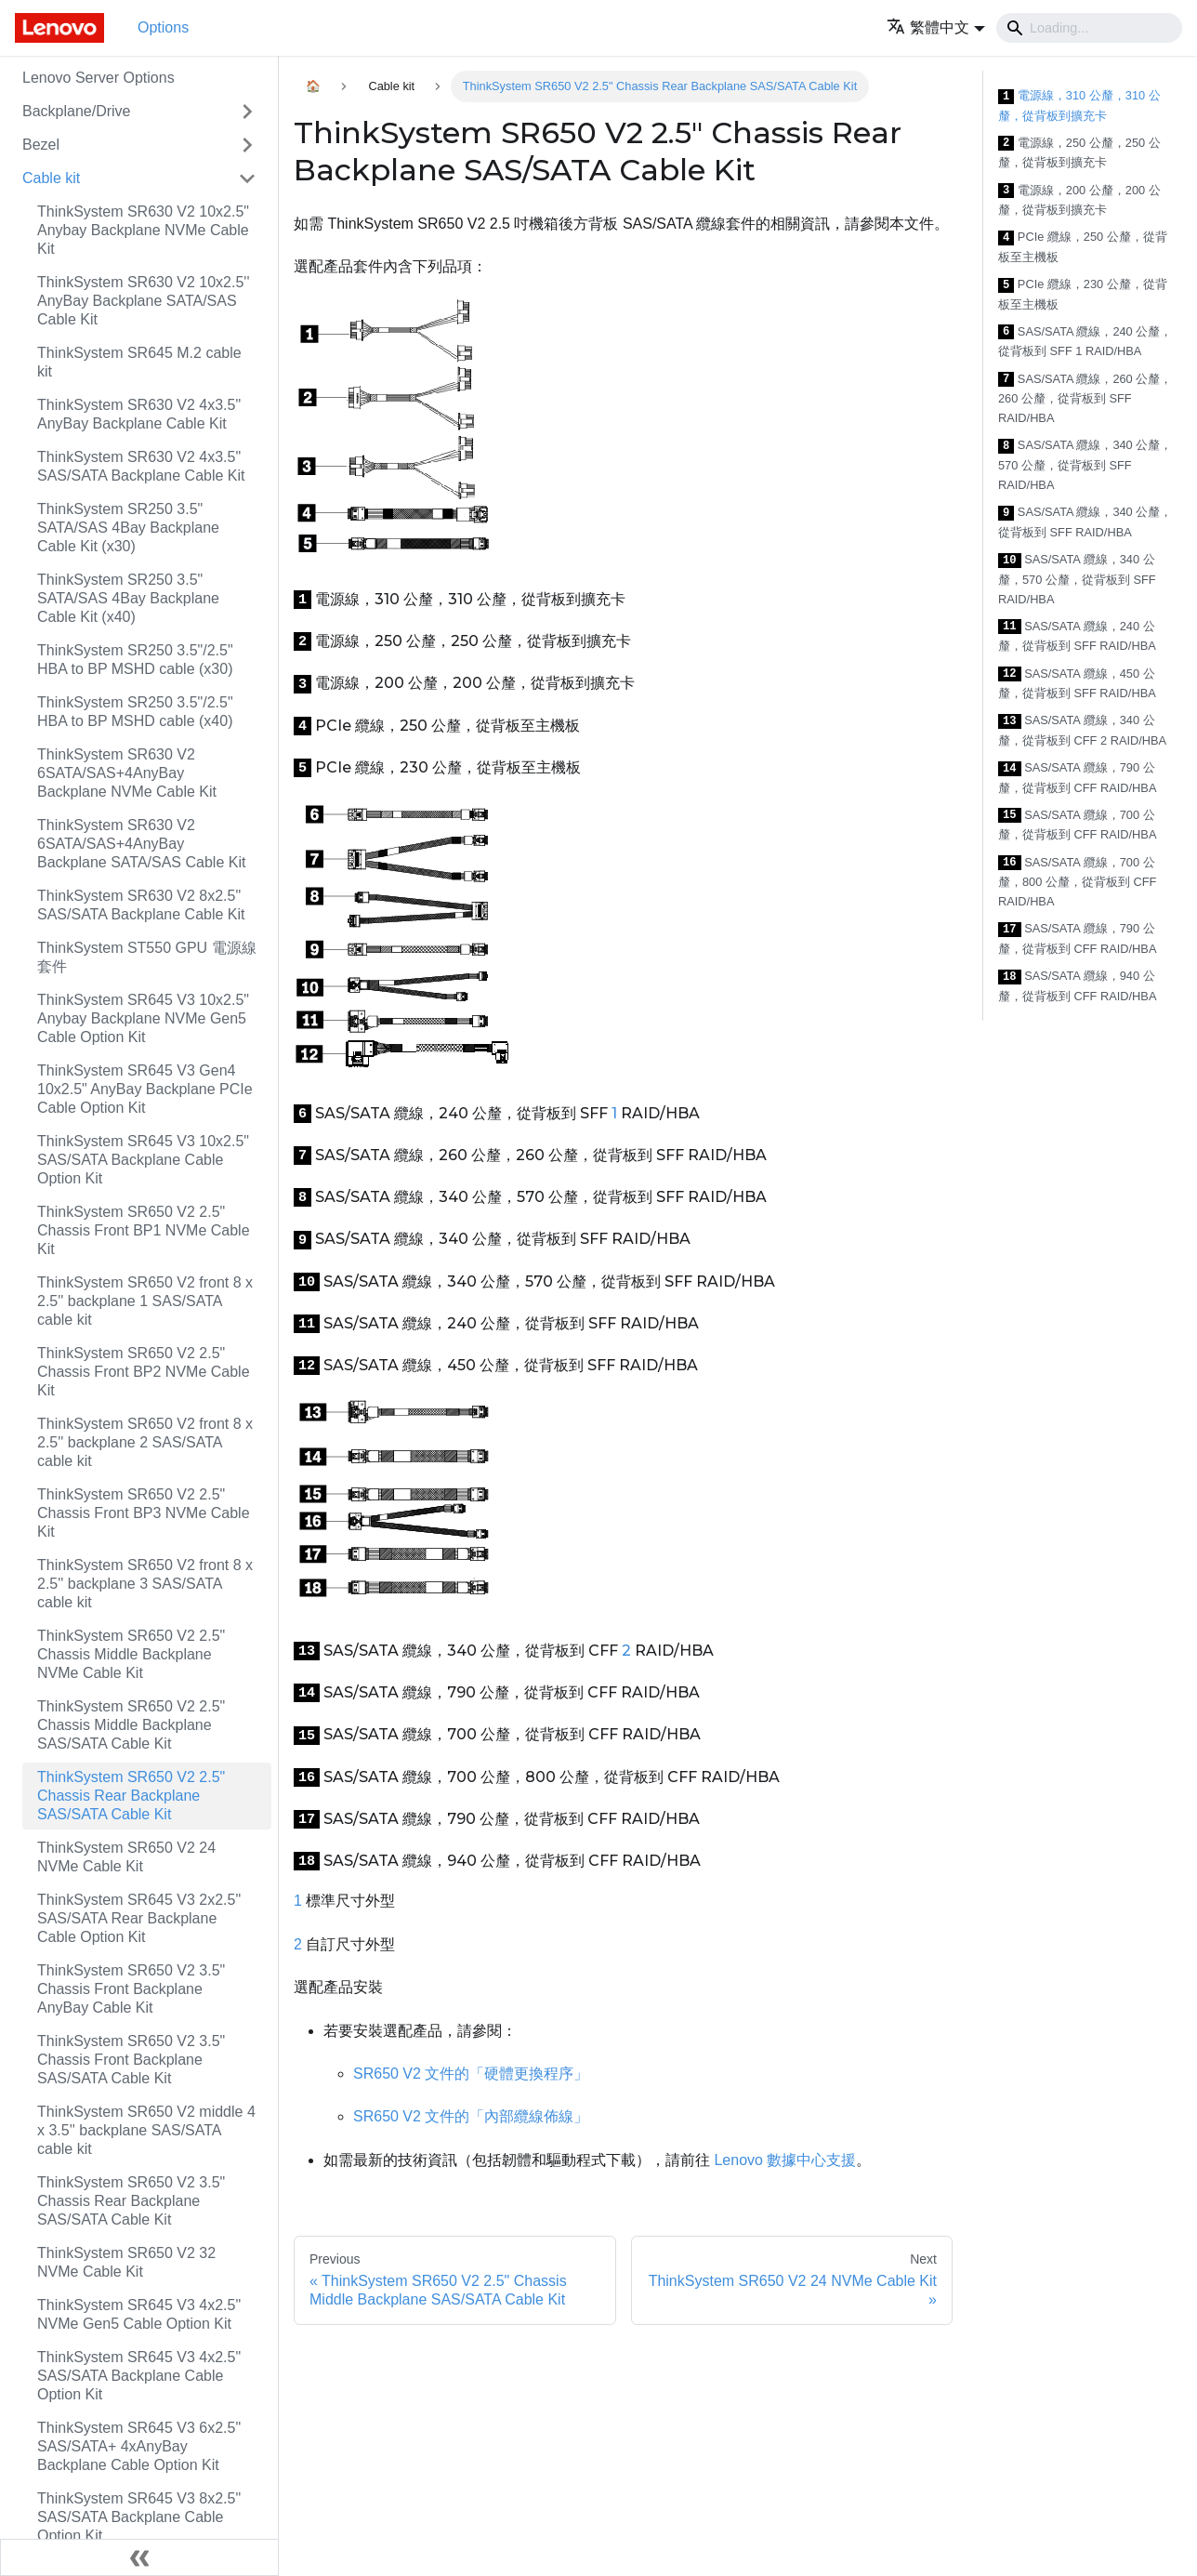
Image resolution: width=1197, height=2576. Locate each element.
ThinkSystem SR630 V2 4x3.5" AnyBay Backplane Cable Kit (139, 414)
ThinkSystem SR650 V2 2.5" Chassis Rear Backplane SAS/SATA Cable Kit (131, 1795)
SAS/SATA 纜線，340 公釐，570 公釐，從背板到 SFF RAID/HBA (1085, 465)
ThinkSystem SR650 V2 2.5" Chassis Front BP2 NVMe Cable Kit (143, 1371)
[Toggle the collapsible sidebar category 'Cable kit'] (247, 178)
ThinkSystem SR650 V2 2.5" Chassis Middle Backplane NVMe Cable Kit (131, 1654)
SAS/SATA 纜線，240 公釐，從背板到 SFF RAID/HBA (1077, 636)
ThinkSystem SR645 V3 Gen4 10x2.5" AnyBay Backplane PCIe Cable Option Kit (145, 1089)
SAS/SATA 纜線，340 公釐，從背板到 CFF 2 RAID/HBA (1082, 730)
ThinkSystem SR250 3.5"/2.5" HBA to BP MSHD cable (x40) (135, 711)
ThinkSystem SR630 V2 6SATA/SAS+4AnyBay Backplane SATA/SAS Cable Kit (141, 843)
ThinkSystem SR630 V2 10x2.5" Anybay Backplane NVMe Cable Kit (143, 230)
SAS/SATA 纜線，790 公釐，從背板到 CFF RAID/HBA (1077, 777)
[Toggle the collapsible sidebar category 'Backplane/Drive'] (247, 111)
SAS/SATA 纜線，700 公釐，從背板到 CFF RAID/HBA (1077, 825)
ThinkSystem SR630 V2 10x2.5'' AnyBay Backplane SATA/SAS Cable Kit (143, 300)
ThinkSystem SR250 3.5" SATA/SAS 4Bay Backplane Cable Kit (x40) (128, 598)
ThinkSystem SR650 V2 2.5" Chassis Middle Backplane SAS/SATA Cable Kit (131, 1724)
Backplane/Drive (76, 111)
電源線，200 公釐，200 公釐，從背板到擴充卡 (1079, 200)
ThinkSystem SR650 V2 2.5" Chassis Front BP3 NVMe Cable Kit (143, 1512)
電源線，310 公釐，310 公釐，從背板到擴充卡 (1079, 105)
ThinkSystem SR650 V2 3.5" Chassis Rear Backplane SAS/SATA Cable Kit (131, 2200)
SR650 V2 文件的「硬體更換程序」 (470, 2073)
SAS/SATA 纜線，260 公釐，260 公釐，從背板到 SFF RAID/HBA (1085, 399)
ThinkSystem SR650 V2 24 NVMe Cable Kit (126, 1857)
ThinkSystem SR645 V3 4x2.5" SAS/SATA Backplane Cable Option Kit (139, 2375)
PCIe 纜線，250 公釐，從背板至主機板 (1082, 247)
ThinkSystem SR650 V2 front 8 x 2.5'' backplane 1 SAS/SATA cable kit (145, 1301)
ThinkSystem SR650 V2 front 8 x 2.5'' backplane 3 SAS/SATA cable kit (145, 1583)
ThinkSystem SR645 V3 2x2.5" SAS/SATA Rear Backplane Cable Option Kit (139, 1918)
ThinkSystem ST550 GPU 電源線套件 (146, 957)
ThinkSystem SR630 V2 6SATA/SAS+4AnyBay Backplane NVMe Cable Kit (127, 772)
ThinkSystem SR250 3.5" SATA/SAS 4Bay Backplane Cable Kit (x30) (128, 527)
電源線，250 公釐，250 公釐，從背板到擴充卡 (1079, 153)
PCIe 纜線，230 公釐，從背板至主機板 (1082, 294)
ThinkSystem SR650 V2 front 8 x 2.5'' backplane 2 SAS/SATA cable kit (145, 1442)
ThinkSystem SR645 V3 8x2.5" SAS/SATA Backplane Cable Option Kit (139, 2516)
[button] (936, 27)
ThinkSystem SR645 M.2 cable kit (139, 362)
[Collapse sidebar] (139, 2557)
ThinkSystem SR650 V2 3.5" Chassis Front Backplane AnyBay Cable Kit (131, 1988)
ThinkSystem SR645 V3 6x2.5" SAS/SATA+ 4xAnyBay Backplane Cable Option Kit (139, 2446)
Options (163, 27)
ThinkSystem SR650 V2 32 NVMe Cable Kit (126, 2262)
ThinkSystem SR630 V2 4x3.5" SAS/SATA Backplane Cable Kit (141, 466)
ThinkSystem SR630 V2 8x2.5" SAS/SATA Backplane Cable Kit (141, 905)
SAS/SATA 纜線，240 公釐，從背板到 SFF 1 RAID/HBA (1085, 341)
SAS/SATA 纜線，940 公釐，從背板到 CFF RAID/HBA (1077, 986)
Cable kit (51, 178)
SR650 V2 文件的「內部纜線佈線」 (470, 2116)
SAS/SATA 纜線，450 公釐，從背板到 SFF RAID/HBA (1077, 684)
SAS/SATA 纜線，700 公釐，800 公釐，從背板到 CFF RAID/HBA (1077, 882)
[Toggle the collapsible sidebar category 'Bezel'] (247, 145)
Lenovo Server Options (98, 78)
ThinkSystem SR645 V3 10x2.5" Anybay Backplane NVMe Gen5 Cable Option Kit (143, 1018)
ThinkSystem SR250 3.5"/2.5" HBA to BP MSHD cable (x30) (135, 659)
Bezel (40, 144)
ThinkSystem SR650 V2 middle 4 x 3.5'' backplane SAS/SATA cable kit (146, 2130)
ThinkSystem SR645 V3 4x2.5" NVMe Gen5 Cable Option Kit (139, 2314)
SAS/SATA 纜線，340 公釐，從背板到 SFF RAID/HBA (1085, 522)
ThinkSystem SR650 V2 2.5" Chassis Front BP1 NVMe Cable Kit (143, 1230)
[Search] (1089, 28)
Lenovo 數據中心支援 (785, 2160)
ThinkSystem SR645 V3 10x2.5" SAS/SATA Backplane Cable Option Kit (143, 1159)
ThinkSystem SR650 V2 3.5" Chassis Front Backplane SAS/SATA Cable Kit (131, 2059)
